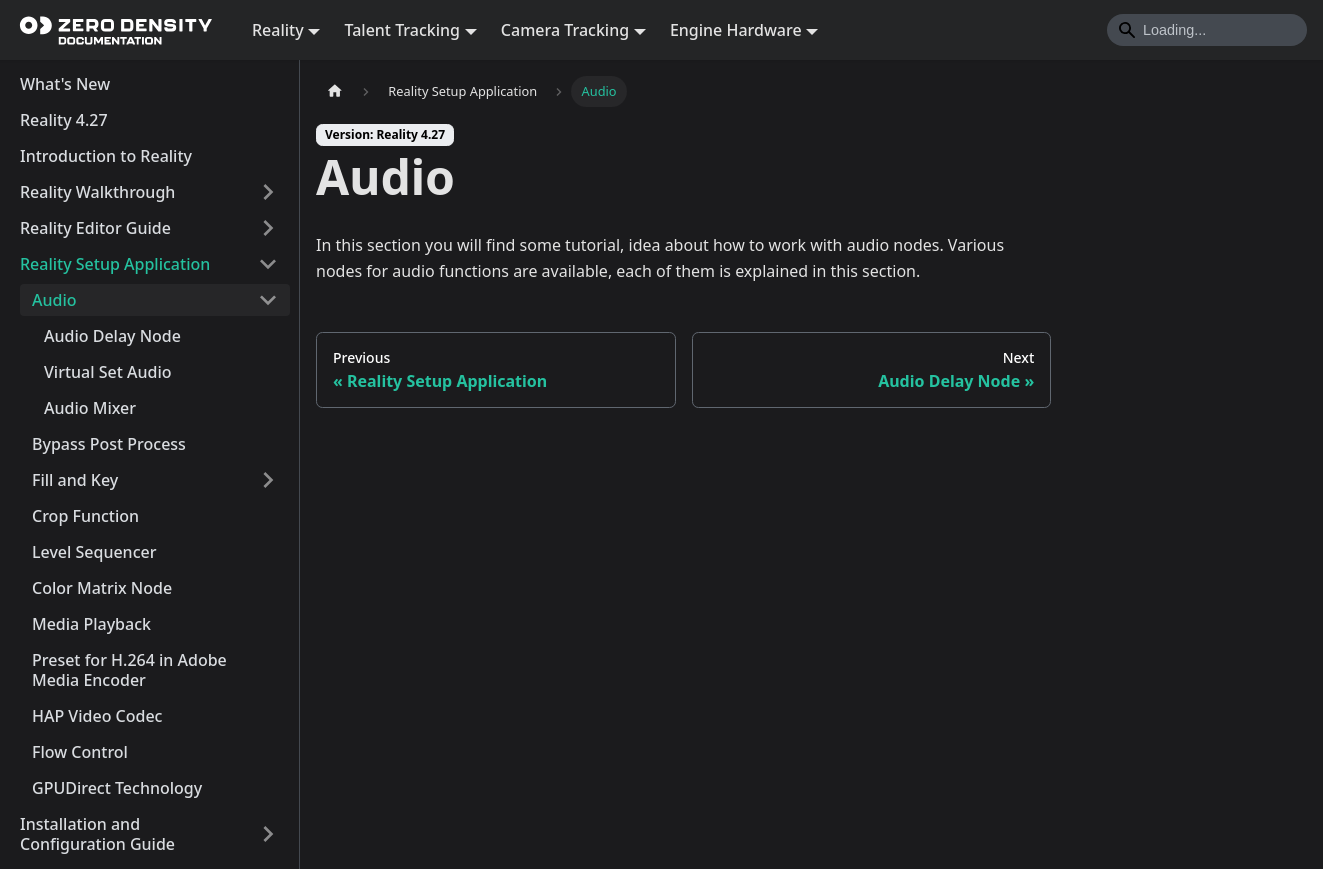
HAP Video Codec (97, 716)
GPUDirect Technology (117, 788)
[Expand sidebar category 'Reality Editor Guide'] (268, 228)
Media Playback (91, 624)
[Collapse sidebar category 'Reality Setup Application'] (268, 264)
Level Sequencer (94, 552)
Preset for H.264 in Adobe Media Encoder (129, 670)
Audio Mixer (90, 408)
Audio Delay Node (112, 336)
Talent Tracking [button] (402, 30)
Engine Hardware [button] (736, 30)
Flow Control (80, 752)
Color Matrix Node (102, 588)
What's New (65, 84)
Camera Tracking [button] (565, 30)
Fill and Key (75, 480)
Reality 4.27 (64, 120)
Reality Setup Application (115, 264)
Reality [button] (278, 30)
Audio (54, 300)
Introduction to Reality (106, 156)
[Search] (1207, 30)
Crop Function (85, 516)
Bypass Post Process (109, 444)
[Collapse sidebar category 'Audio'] (268, 300)
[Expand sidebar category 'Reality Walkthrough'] (268, 192)
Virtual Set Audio (108, 372)
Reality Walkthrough (97, 192)
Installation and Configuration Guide (97, 834)
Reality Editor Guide (95, 228)
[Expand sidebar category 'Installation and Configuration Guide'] (268, 834)
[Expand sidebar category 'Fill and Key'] (268, 480)
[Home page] (335, 91)
